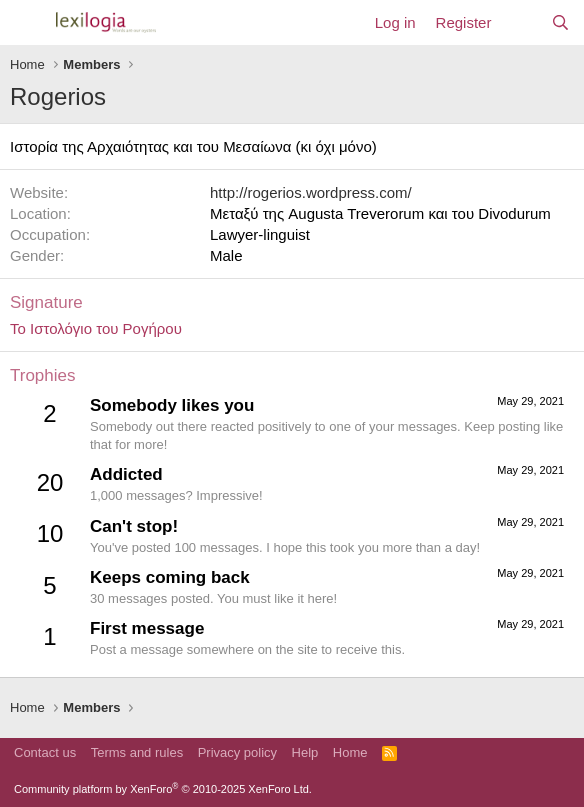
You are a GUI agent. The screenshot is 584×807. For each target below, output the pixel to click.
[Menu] (27, 23)
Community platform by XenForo (163, 789)
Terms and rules (137, 752)
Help (305, 752)
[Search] (560, 22)
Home (350, 752)
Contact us (45, 752)
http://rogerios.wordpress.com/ (311, 192)
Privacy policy (237, 752)
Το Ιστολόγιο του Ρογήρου (96, 328)
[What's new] (520, 22)
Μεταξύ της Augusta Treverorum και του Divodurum (380, 213)
